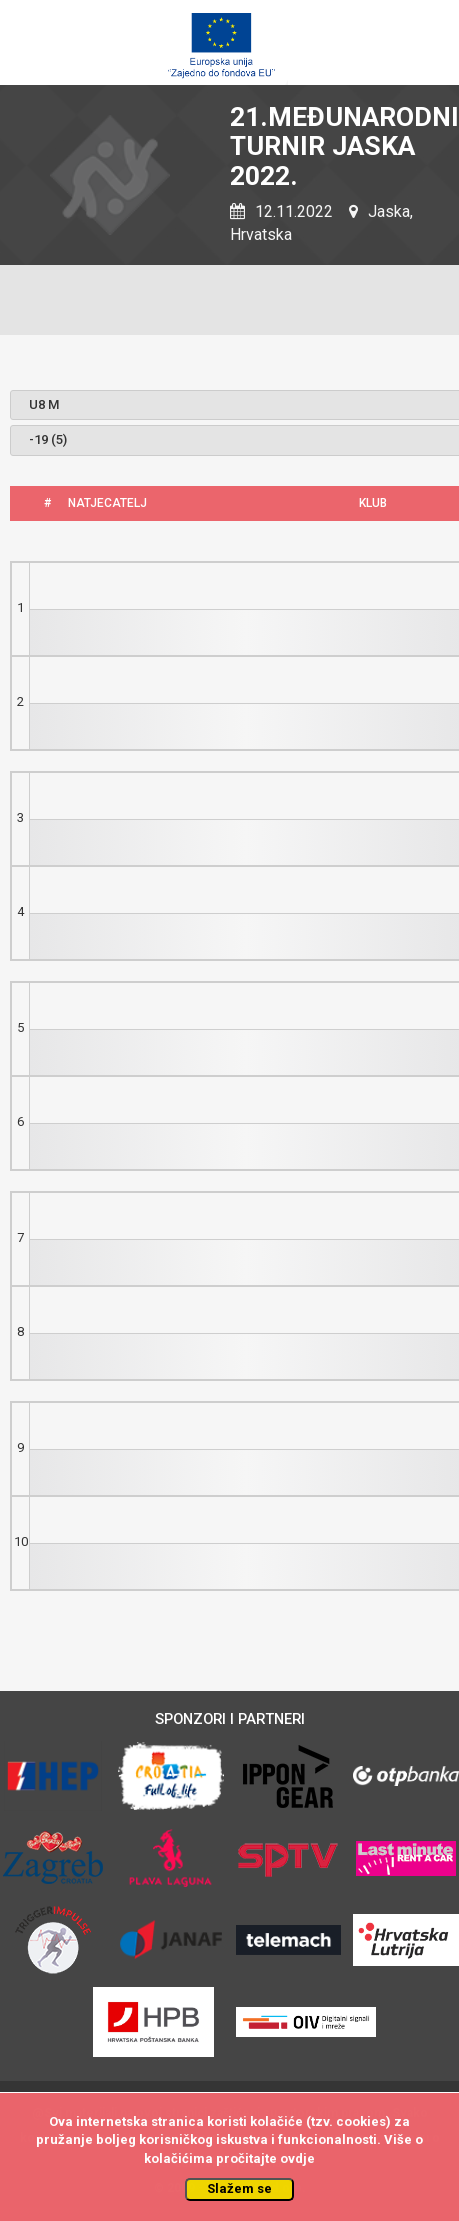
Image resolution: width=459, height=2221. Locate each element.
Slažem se (239, 2188)
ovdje (297, 2158)
